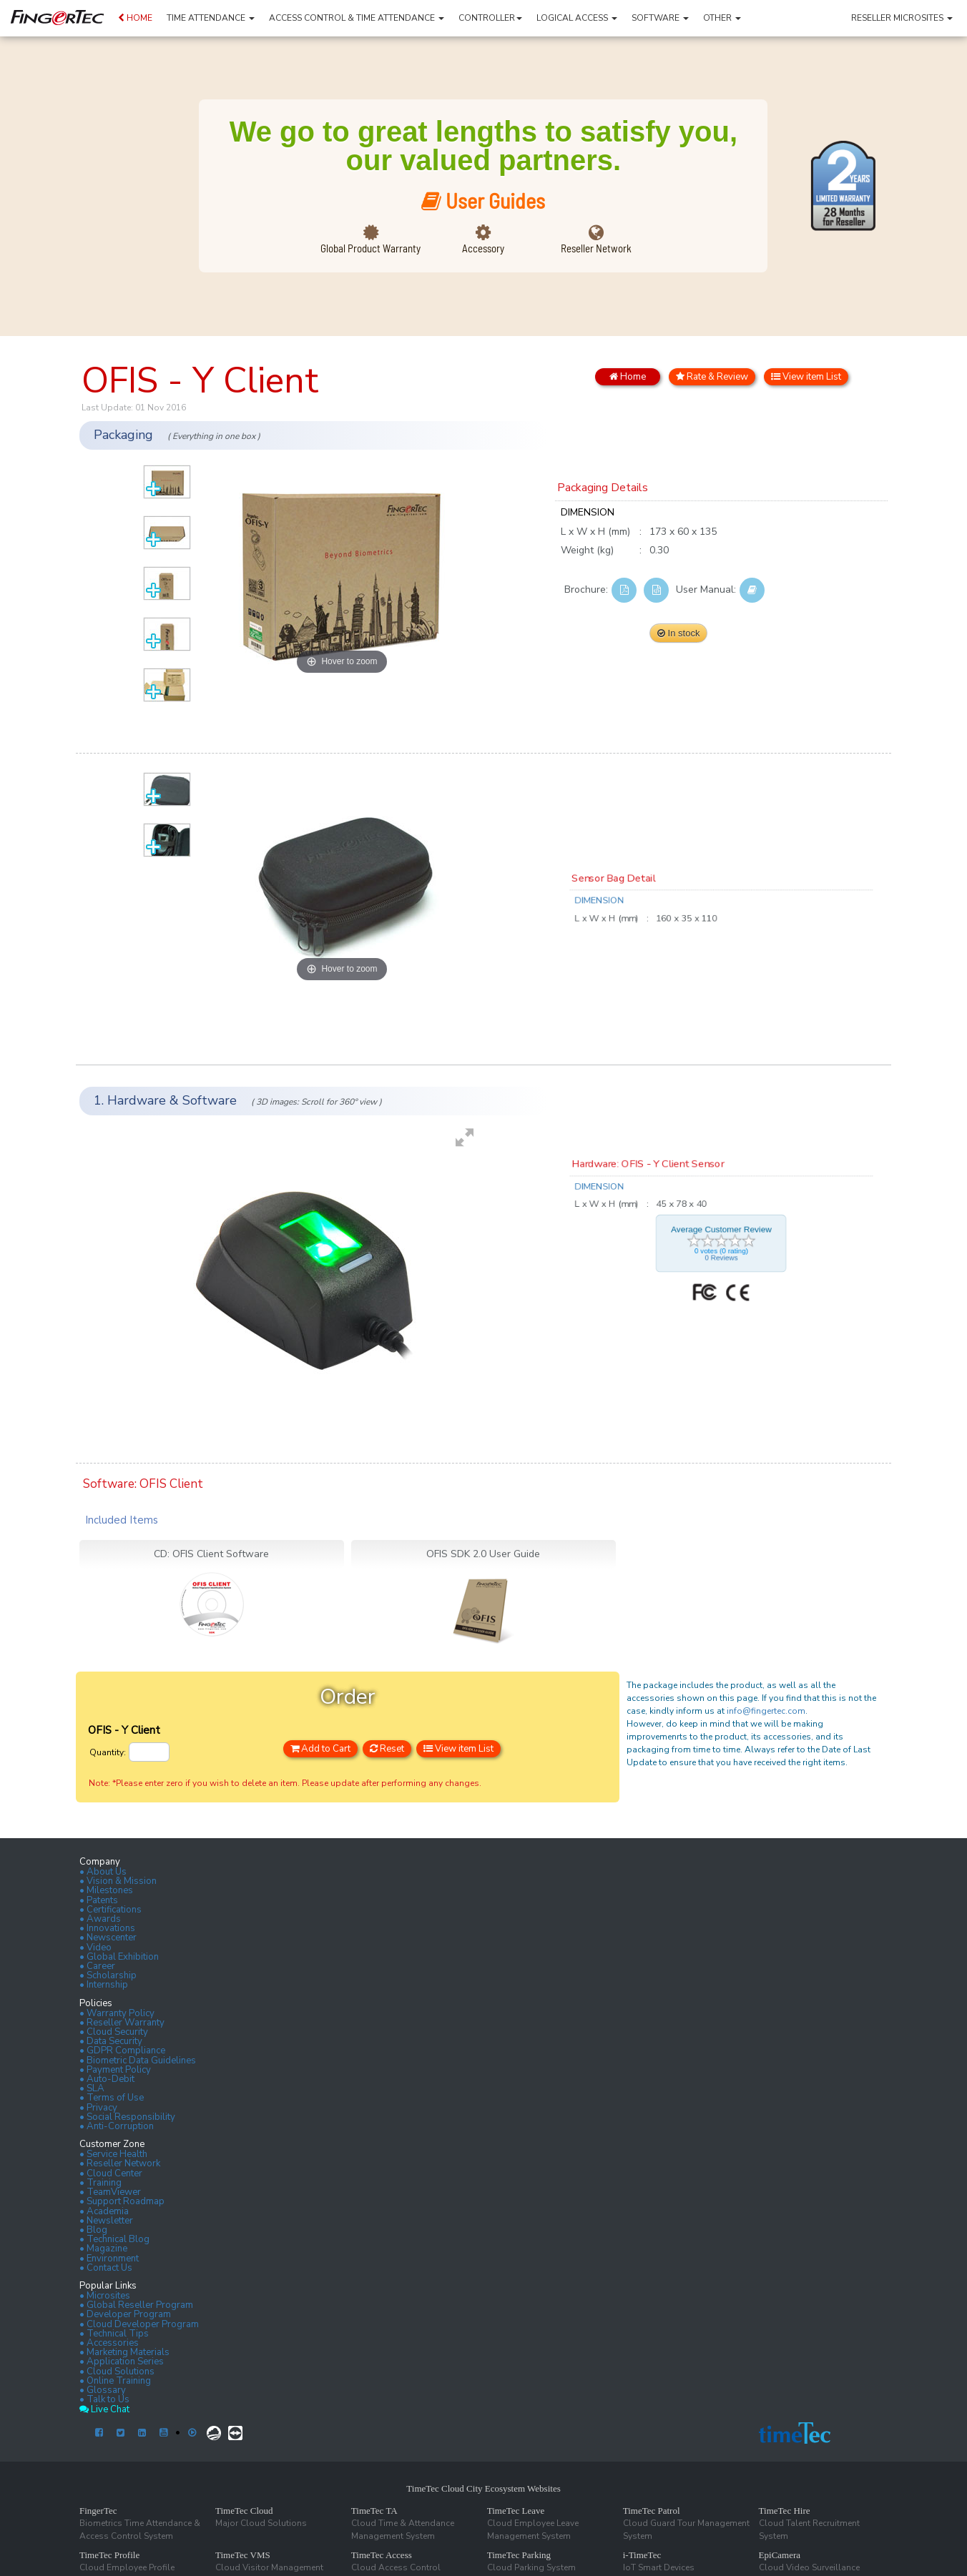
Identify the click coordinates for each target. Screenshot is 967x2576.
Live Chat (104, 2409)
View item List (806, 376)
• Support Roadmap (122, 2201)
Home (627, 376)
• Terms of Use (111, 2097)
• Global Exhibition (119, 1956)
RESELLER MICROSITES (902, 18)
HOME (135, 18)
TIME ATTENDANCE (211, 18)
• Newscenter (108, 1937)
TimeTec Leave (516, 2510)
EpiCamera (779, 2555)
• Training (100, 2182)
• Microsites (104, 2295)
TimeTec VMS (242, 2555)
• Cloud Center (110, 2173)
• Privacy (98, 2107)
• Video (95, 1947)
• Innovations (107, 1928)
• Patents (98, 1900)
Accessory (483, 248)
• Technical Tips (114, 2333)
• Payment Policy (115, 2069)
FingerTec (98, 2510)
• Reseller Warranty (122, 2022)
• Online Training (115, 2380)
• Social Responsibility (127, 2117)
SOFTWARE (660, 18)
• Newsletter (106, 2220)
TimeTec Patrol (651, 2510)
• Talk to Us (104, 2399)
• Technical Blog (114, 2239)
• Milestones (106, 1890)
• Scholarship (108, 1975)
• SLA (91, 2088)
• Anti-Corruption (116, 2126)
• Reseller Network (119, 2163)
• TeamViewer (110, 2192)
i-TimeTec (642, 2555)
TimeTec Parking (519, 2555)
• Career (97, 1966)
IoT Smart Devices (658, 2567)
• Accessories (109, 2342)
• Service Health (113, 2154)
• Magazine (103, 2248)
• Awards (100, 1919)
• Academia (104, 2211)
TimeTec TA (374, 2510)
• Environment (109, 2258)
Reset (387, 1748)
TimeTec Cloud (244, 2510)
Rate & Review (712, 376)
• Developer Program (125, 2314)
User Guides (483, 200)
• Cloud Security (113, 2031)
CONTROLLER (490, 18)
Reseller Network (596, 248)
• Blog (93, 2230)
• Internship (103, 1984)
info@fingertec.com (766, 1711)
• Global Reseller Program (136, 2305)
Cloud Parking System (531, 2567)
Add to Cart (320, 1748)
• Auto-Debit (106, 2079)
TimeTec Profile (109, 2555)
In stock (678, 633)
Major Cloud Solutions (261, 2523)
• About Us (103, 1871)
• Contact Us (105, 2267)
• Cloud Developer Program (139, 2324)
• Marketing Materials (124, 2352)
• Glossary (102, 2390)
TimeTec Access (381, 2555)
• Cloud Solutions (116, 2371)
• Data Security (110, 2041)
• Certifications (110, 1909)
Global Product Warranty (370, 248)
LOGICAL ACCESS (576, 18)
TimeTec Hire (784, 2510)
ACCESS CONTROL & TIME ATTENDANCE (356, 18)
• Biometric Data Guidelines (137, 2060)
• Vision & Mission (118, 1881)
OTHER (722, 18)
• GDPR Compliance (122, 2050)
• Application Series (121, 2361)
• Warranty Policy (116, 2013)
